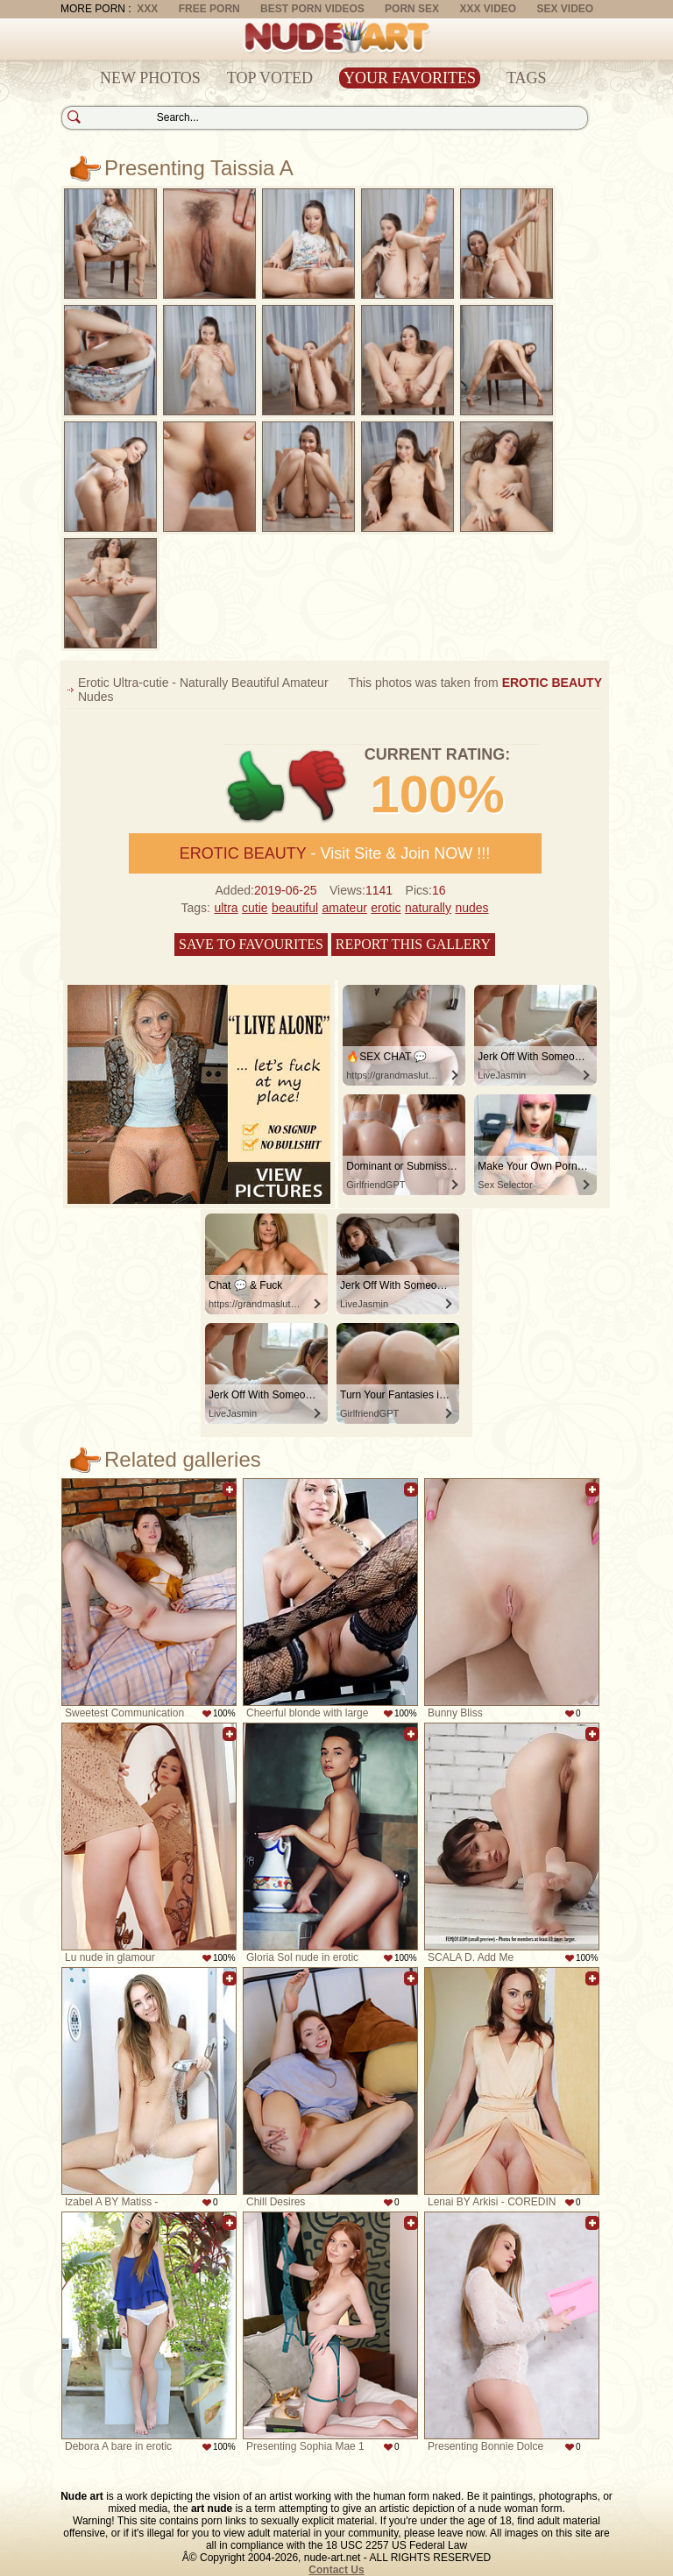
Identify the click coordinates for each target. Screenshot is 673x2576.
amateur (344, 908)
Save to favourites (251, 944)
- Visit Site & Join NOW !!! (335, 853)
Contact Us (336, 2570)
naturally (428, 908)
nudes (471, 908)
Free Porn (209, 9)
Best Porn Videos (312, 9)
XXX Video (487, 9)
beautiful (295, 908)
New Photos (150, 78)
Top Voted (270, 78)
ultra (225, 908)
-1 (318, 786)
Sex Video (564, 9)
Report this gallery (413, 944)
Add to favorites (230, 1490)
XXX (147, 9)
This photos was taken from (475, 683)
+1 (256, 786)
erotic (385, 908)
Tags (527, 78)
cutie (255, 908)
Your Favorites (410, 78)
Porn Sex (412, 9)
